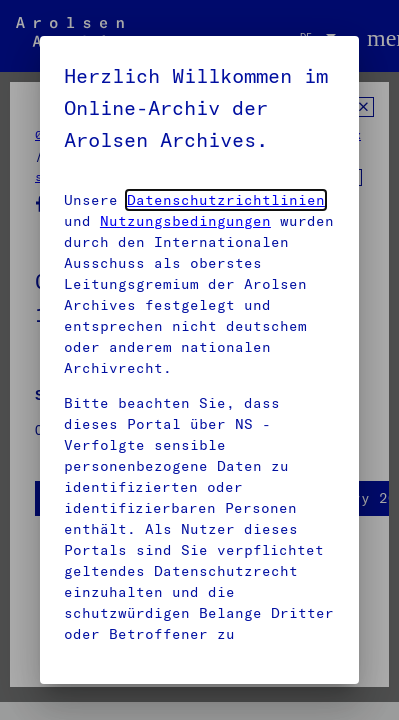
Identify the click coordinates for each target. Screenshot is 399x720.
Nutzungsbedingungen (185, 221)
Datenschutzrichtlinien (226, 200)
